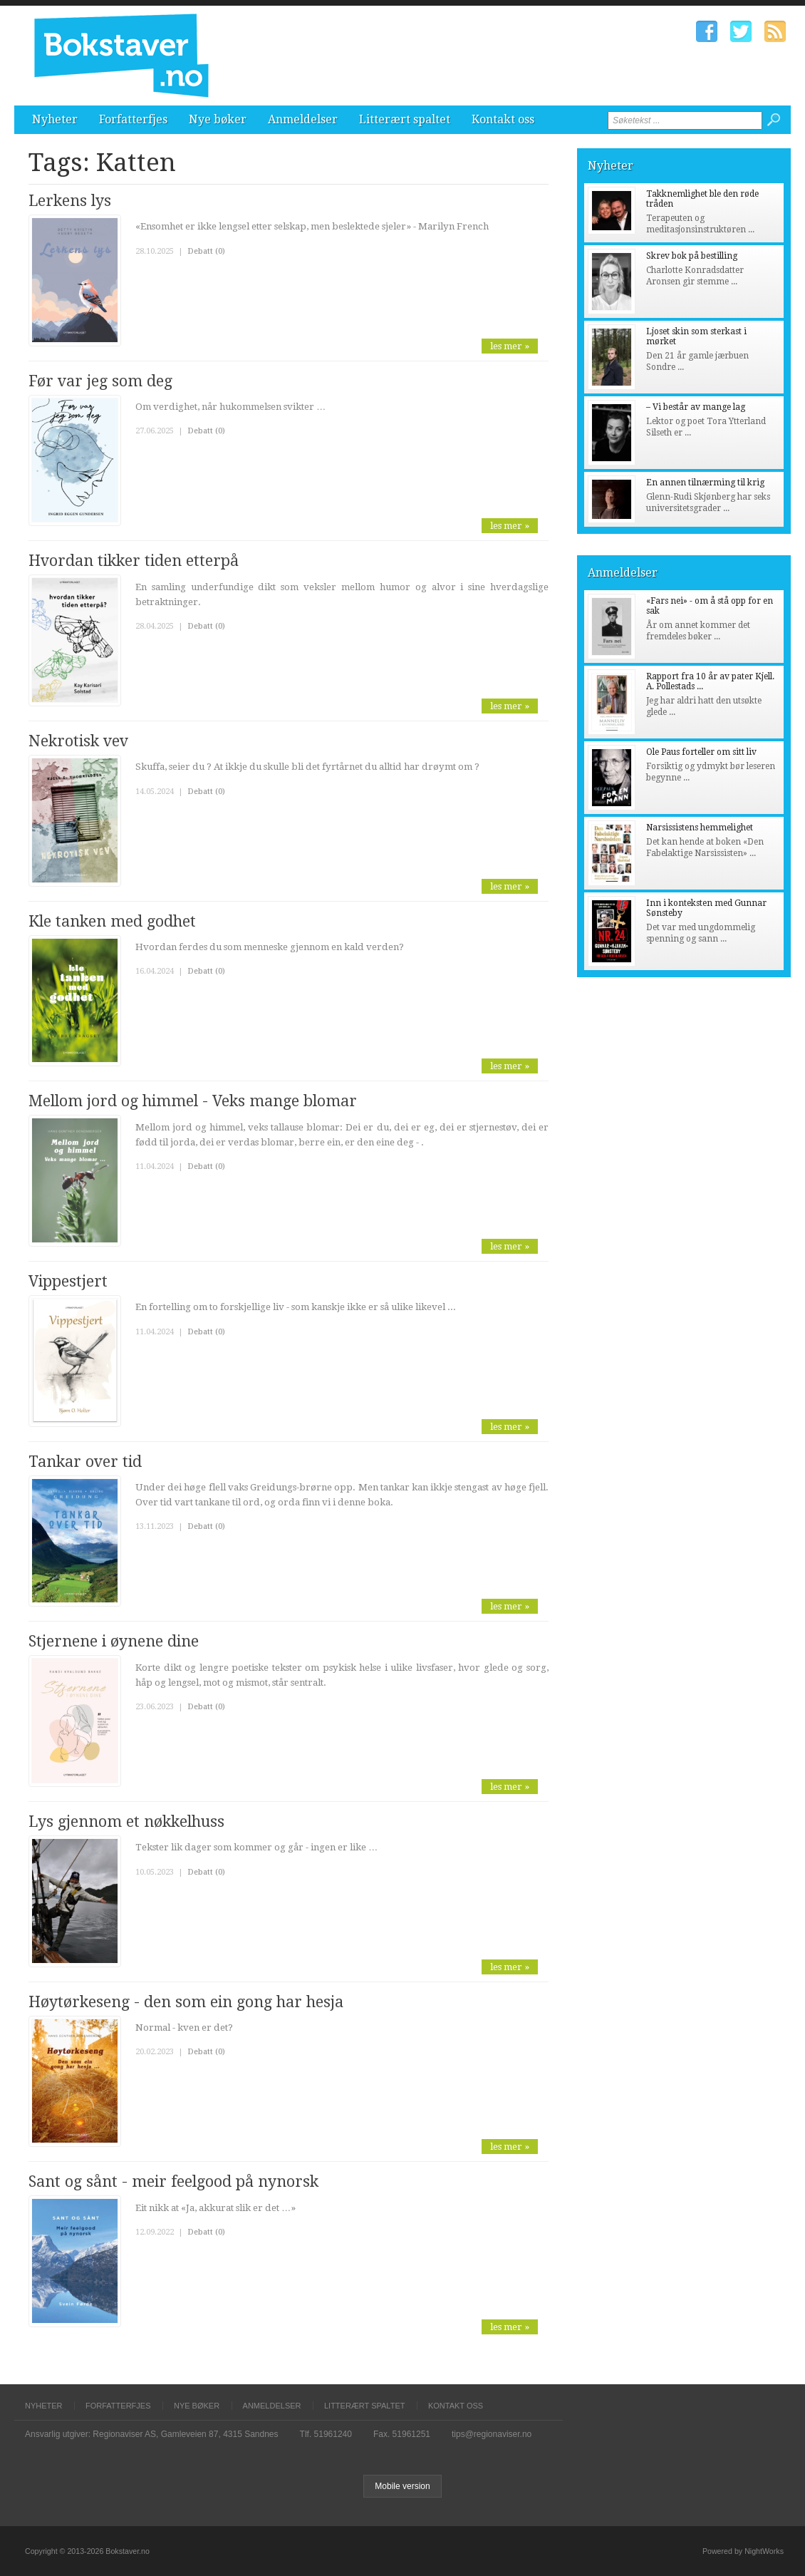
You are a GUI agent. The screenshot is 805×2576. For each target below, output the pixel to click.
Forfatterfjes (133, 119)
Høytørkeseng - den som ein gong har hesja (185, 2002)
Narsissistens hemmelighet (699, 828)
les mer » (509, 346)
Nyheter (55, 119)
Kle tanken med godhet (112, 921)
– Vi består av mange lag (695, 407)
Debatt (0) (206, 251)
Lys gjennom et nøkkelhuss (126, 1821)
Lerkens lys (69, 201)
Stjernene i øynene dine (113, 1641)
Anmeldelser (303, 119)
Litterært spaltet (404, 119)
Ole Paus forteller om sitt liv (701, 752)
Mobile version (402, 2486)
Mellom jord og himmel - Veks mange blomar (192, 1101)
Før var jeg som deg (100, 381)
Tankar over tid (85, 1461)
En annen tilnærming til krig (705, 483)
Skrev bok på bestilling (691, 256)
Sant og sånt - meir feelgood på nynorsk (173, 2181)
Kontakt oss (503, 119)
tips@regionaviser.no (491, 2434)
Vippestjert (68, 1281)
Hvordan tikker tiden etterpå (133, 561)
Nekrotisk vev (78, 741)
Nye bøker (217, 119)
